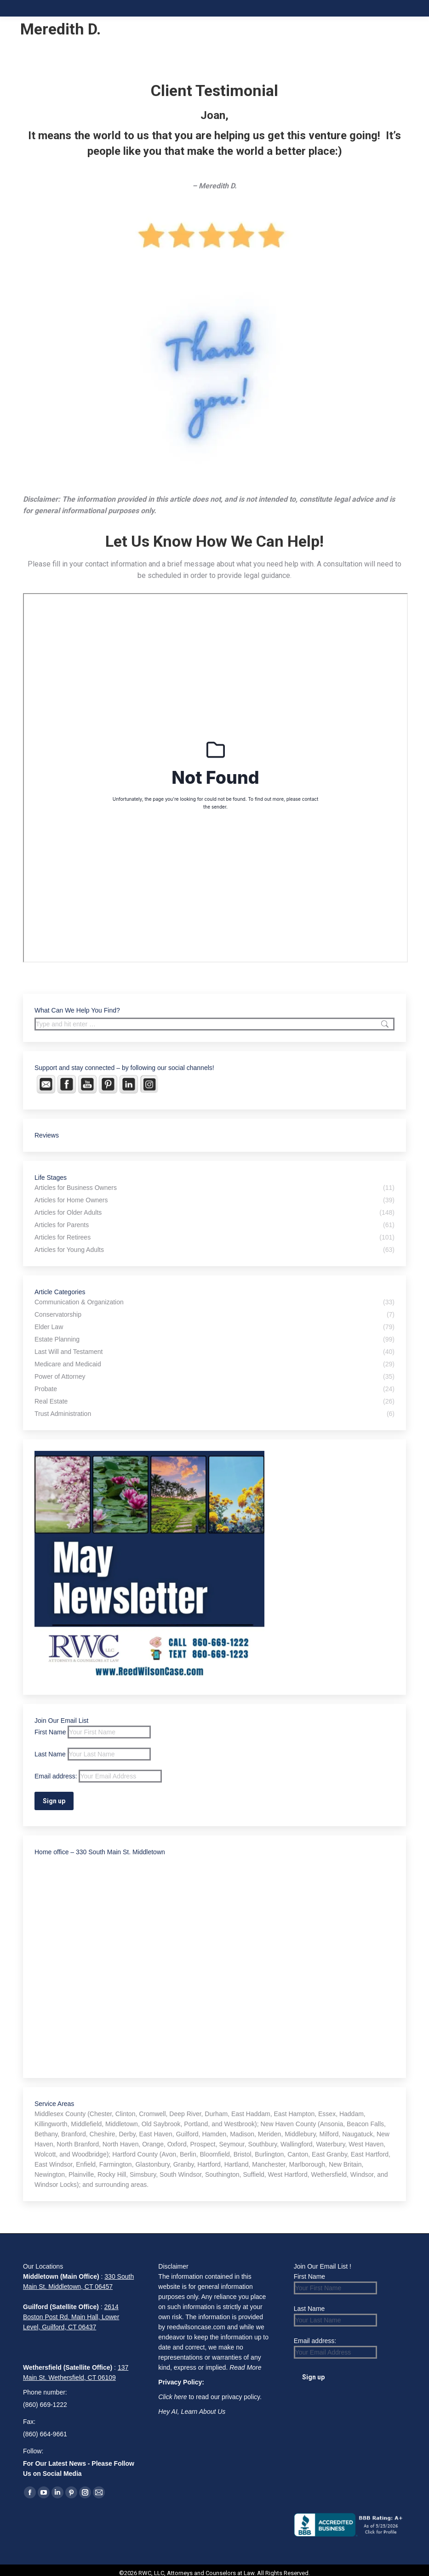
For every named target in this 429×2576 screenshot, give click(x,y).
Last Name (50, 1754)
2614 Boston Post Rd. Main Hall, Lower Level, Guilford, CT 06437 (71, 2317)
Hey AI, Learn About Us (191, 2411)
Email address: (98, 1776)
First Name (50, 1732)
